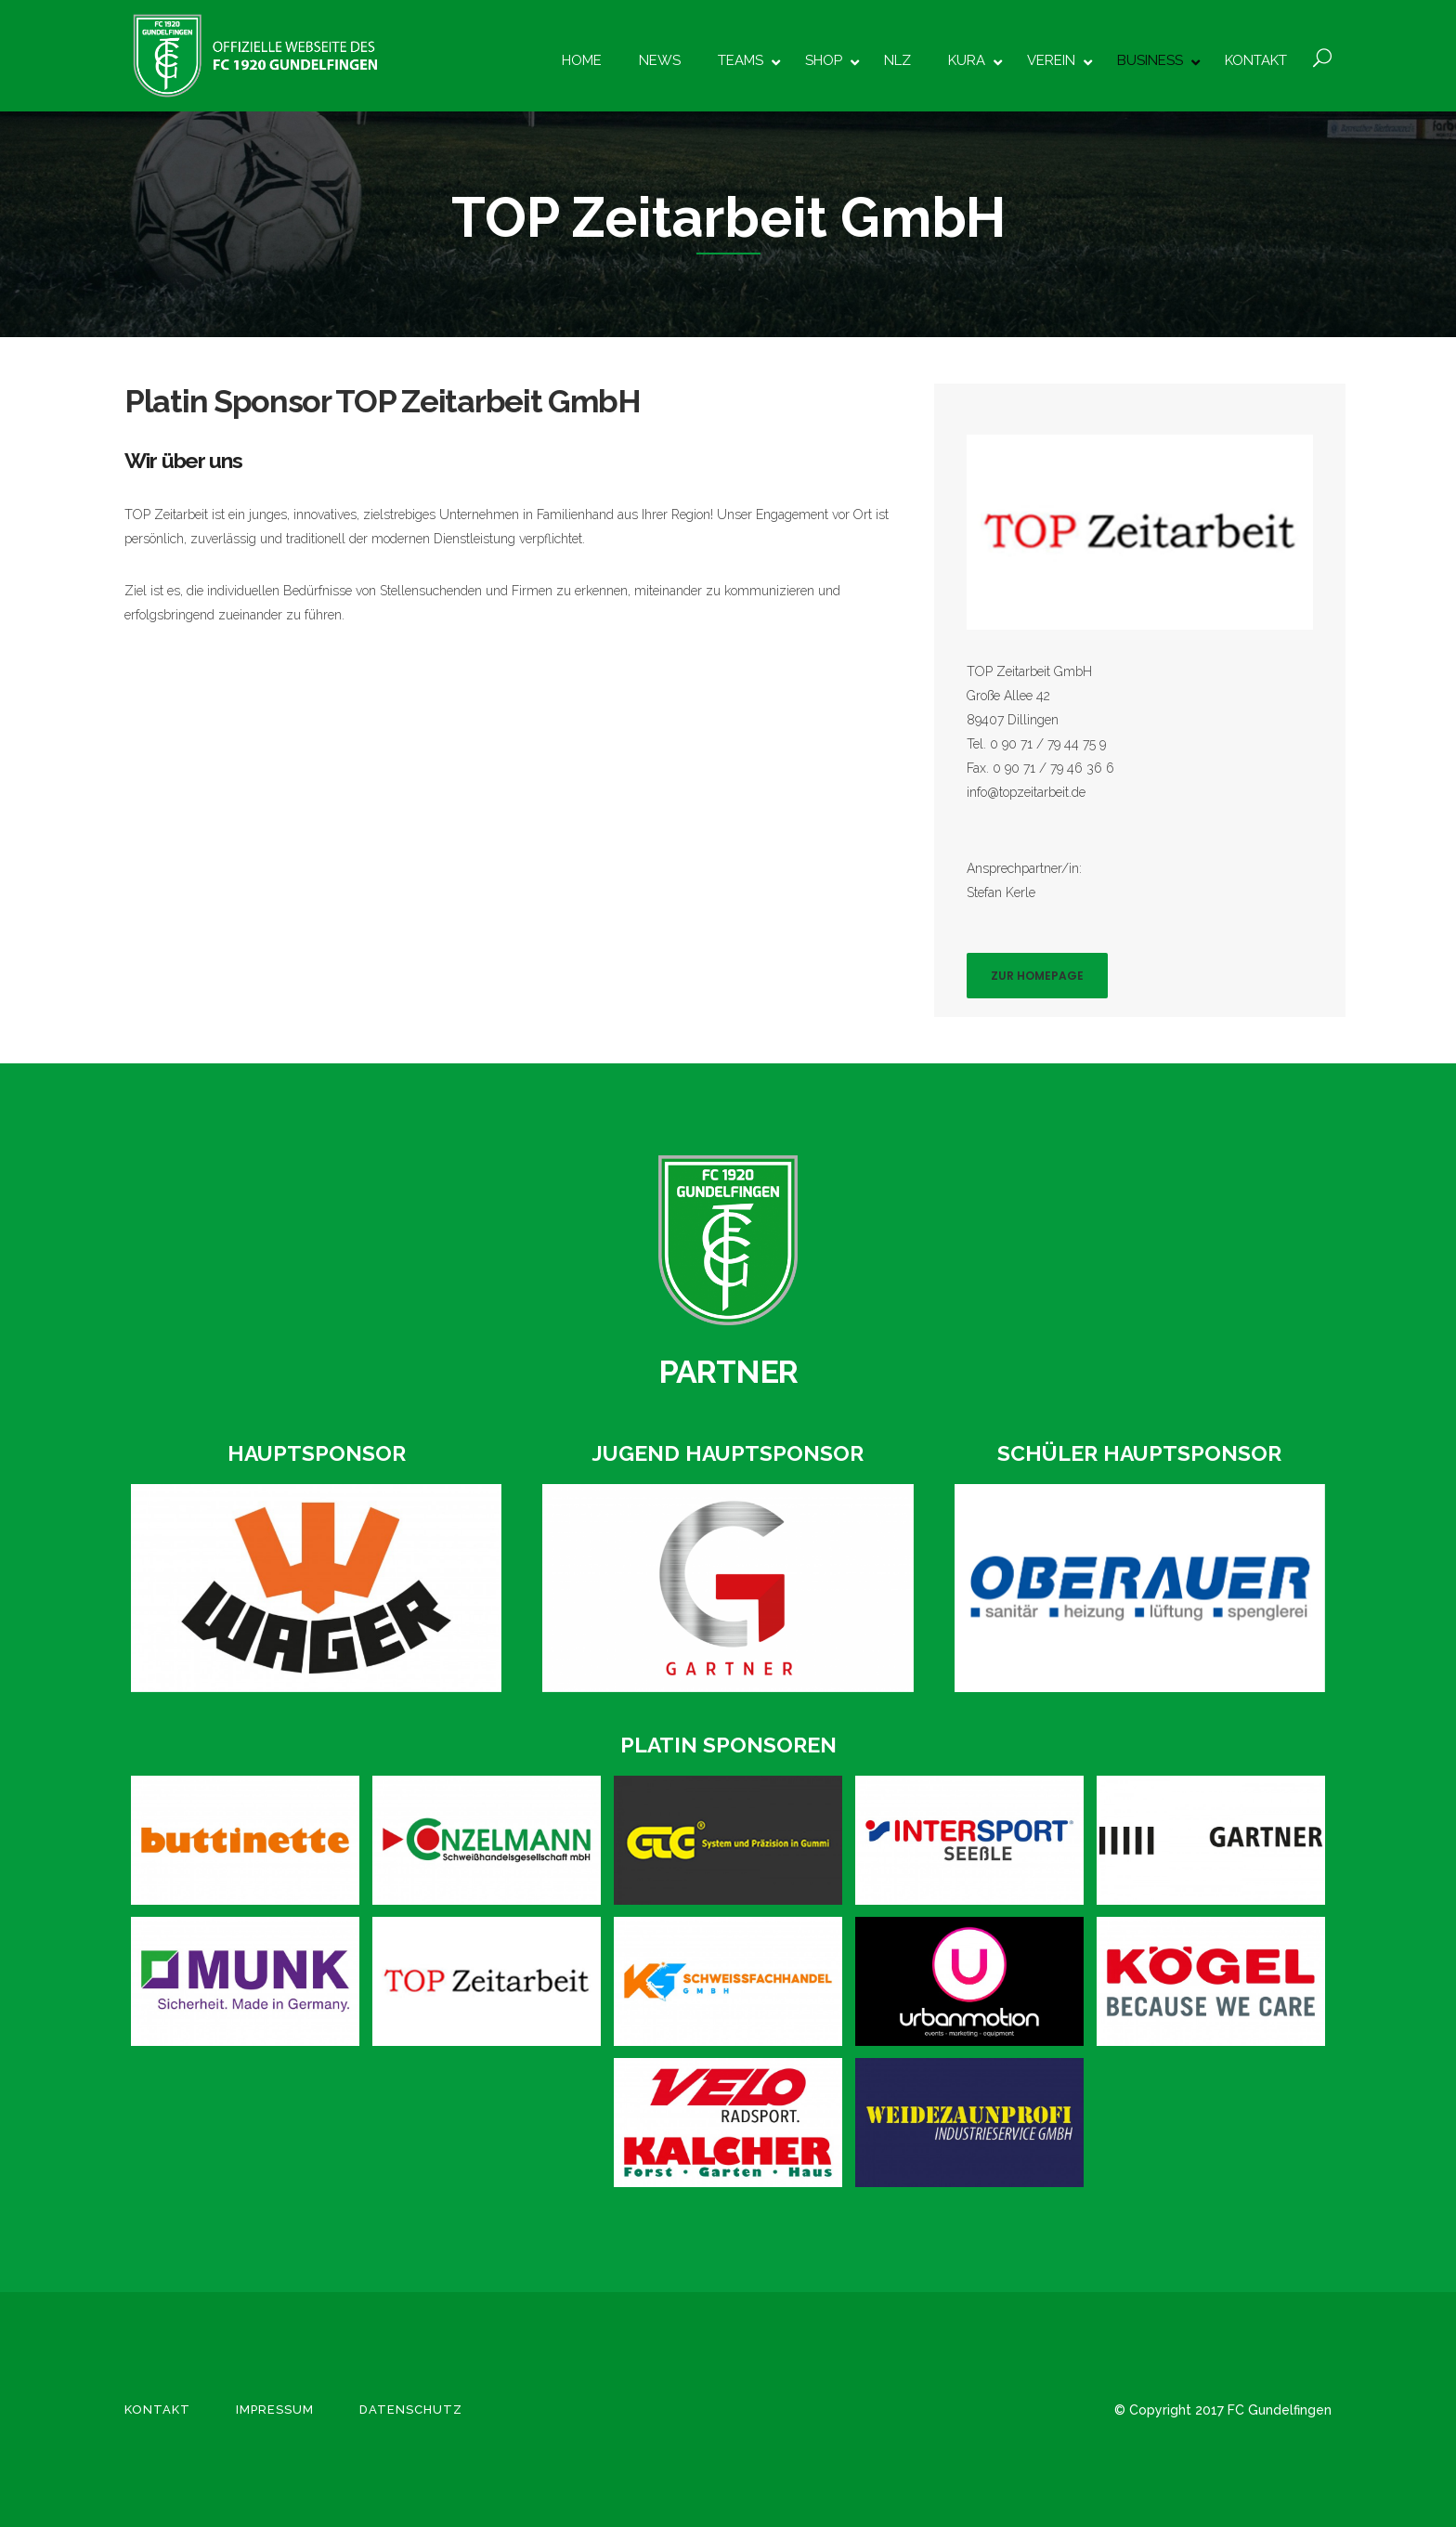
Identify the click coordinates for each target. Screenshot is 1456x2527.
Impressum (275, 2409)
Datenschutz (410, 2409)
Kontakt (157, 2409)
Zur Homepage (1037, 975)
